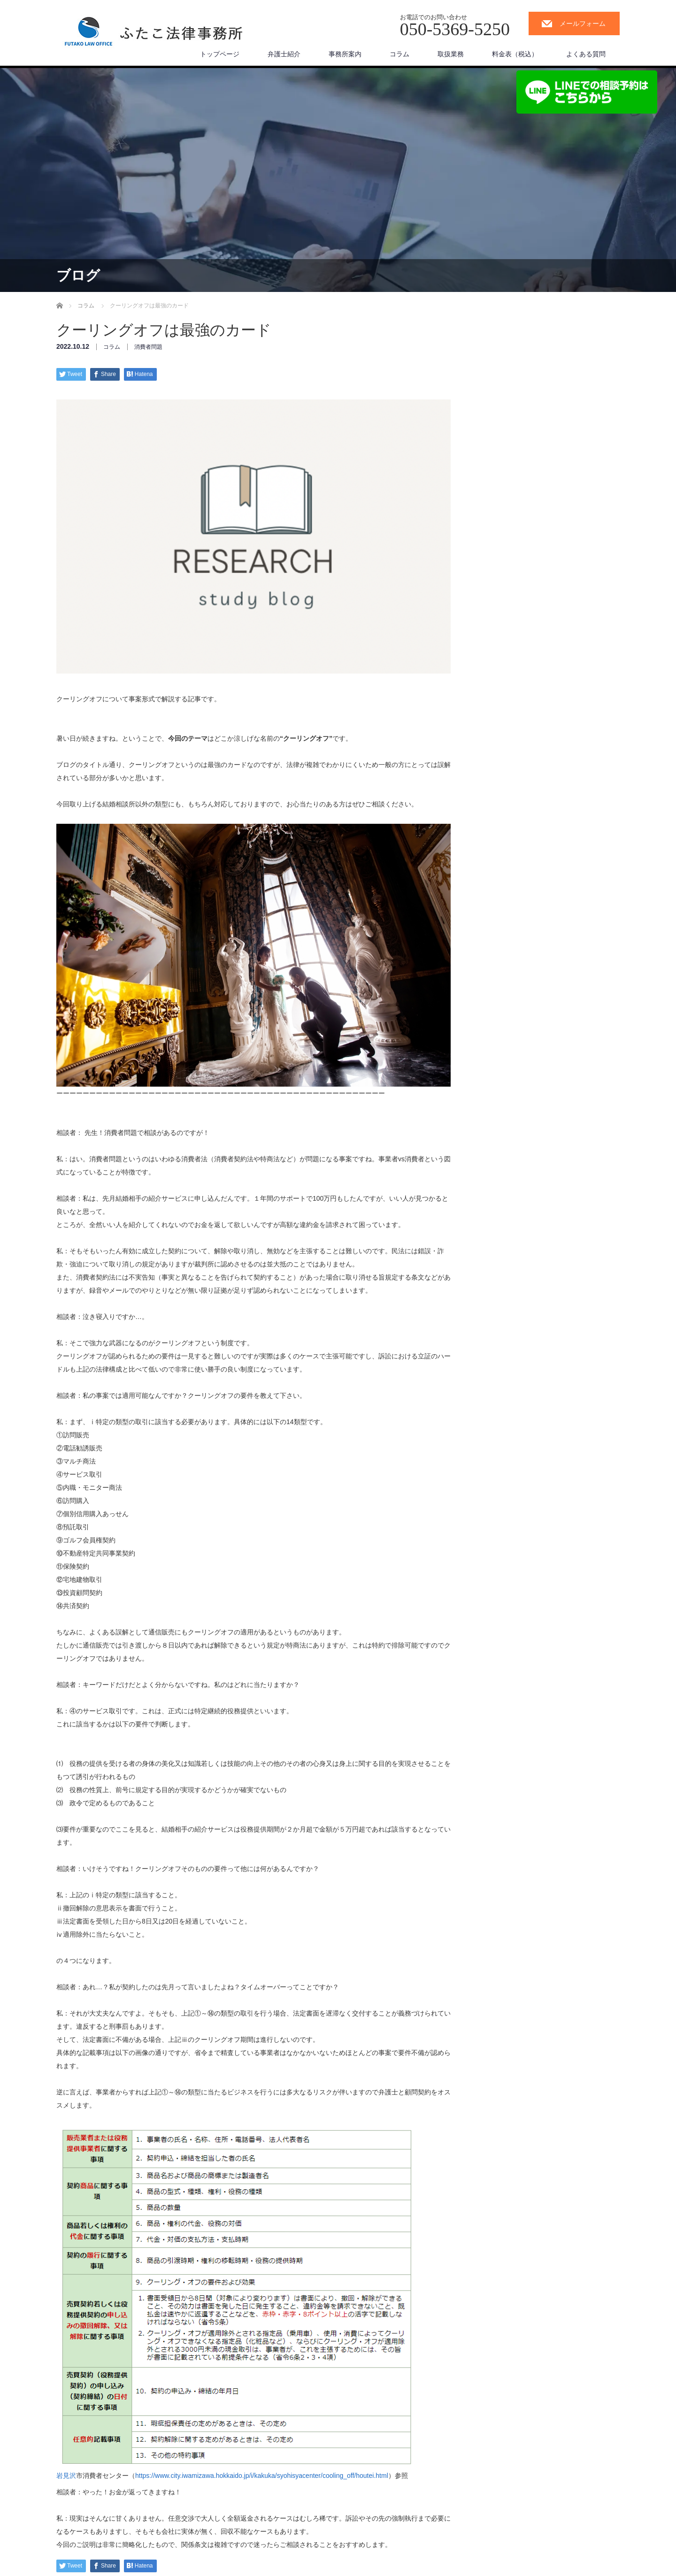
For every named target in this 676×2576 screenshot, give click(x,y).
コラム (399, 54)
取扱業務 (451, 54)
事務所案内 (345, 54)
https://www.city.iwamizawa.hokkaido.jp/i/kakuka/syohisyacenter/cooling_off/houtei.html (261, 2475)
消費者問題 (148, 347)
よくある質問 (586, 54)
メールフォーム (583, 23)
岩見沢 (66, 2475)
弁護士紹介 (284, 54)
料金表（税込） (515, 54)
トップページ (219, 54)
